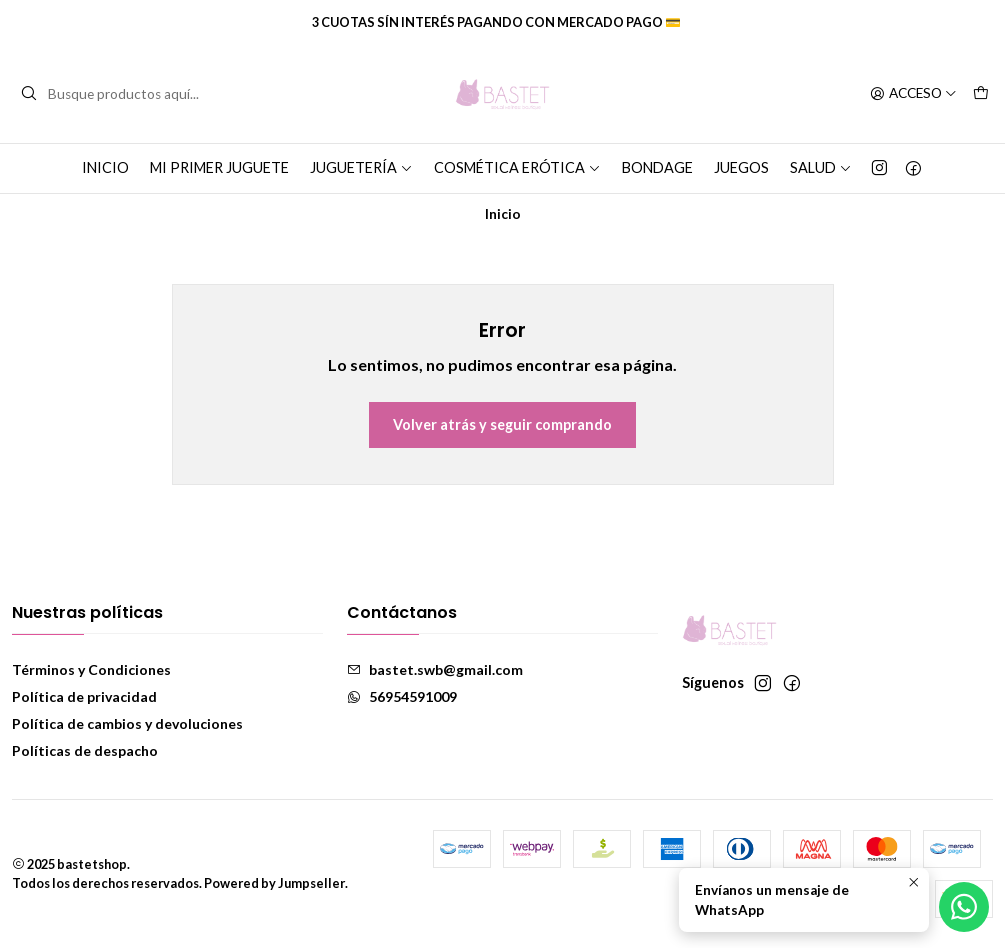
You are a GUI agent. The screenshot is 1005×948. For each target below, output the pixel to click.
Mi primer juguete (219, 167)
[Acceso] (913, 94)
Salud (821, 167)
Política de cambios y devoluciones (127, 723)
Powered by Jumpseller (274, 883)
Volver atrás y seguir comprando (502, 424)
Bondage (657, 167)
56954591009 (402, 696)
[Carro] (981, 94)
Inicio (105, 167)
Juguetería (361, 167)
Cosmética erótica (517, 167)
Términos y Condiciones (91, 669)
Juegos (741, 167)
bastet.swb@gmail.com (435, 669)
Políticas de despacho (85, 750)
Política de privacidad (84, 696)
